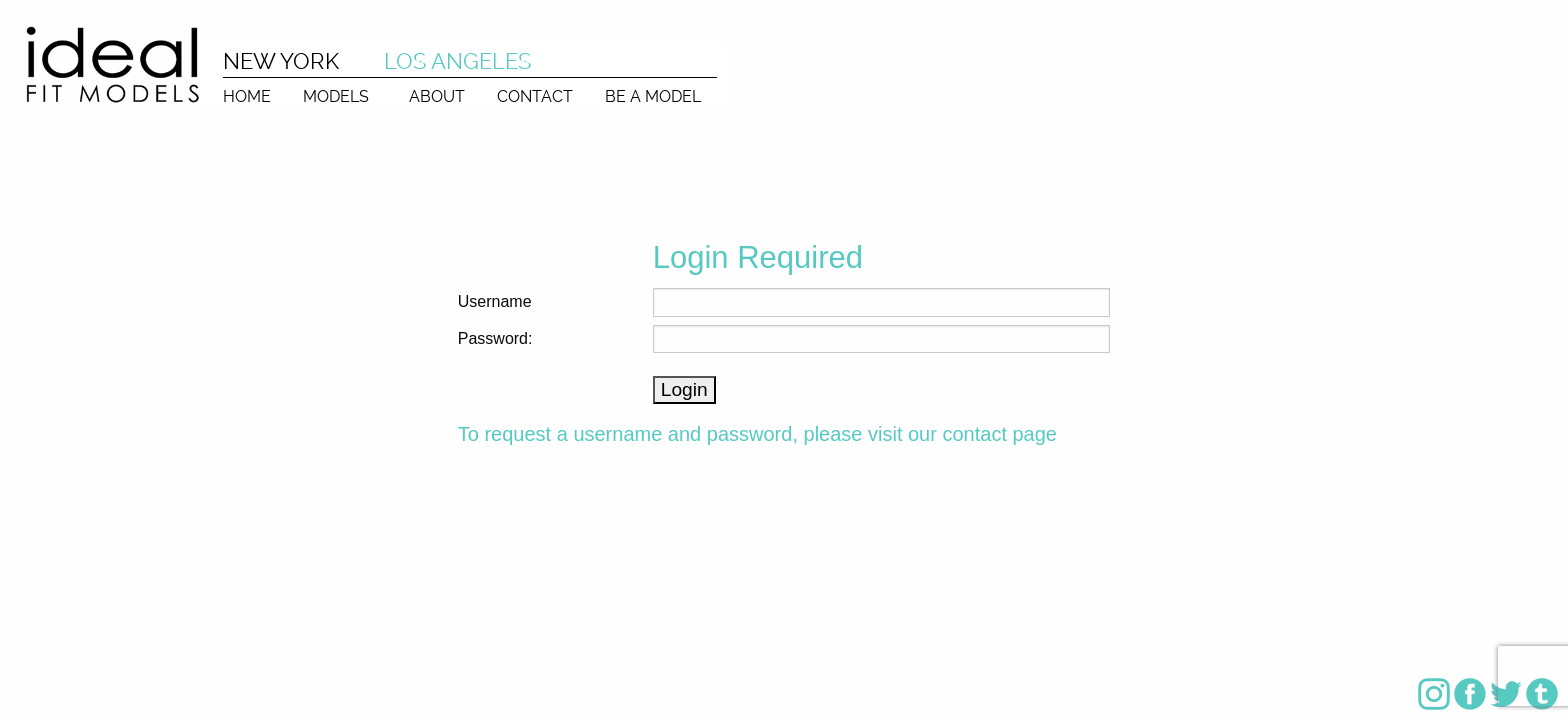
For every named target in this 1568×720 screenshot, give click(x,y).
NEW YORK (281, 61)
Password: (495, 338)
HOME (247, 96)
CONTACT (535, 96)
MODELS (336, 96)
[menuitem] (247, 91)
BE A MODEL (653, 96)
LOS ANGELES (457, 61)
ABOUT (437, 96)
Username (495, 301)
